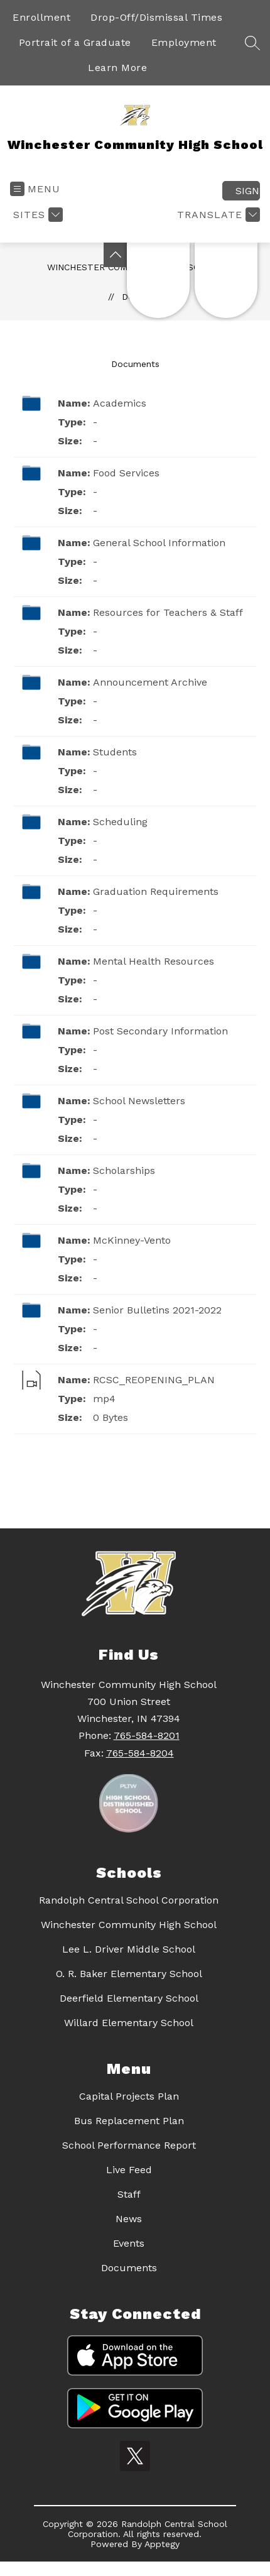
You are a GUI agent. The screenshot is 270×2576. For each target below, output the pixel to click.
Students (115, 752)
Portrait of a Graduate (75, 42)
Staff (129, 2194)
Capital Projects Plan (129, 2096)
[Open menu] (35, 189)
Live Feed (129, 2170)
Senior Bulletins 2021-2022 (157, 1310)
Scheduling (120, 822)
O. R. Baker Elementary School (129, 1974)
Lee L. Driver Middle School (128, 1949)
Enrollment (41, 17)
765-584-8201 (147, 1735)
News (129, 2219)
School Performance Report (129, 2145)
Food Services (126, 473)
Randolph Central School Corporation (129, 1900)
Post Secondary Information (160, 1031)
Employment (184, 42)
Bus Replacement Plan (129, 2121)
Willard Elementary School (128, 2023)
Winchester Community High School (129, 1925)
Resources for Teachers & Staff (168, 612)
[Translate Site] (217, 214)
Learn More (117, 68)
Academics (119, 403)
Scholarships (124, 1170)
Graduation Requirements (156, 891)
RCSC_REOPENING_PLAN (154, 1380)
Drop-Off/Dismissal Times (156, 17)
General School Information (159, 543)
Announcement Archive (150, 682)
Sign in (247, 191)
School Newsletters (139, 1101)
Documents (135, 364)
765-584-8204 (140, 1753)
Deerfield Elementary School (129, 1998)
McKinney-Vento (132, 1240)
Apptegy (162, 2544)
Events (128, 2243)
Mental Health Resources (153, 961)
